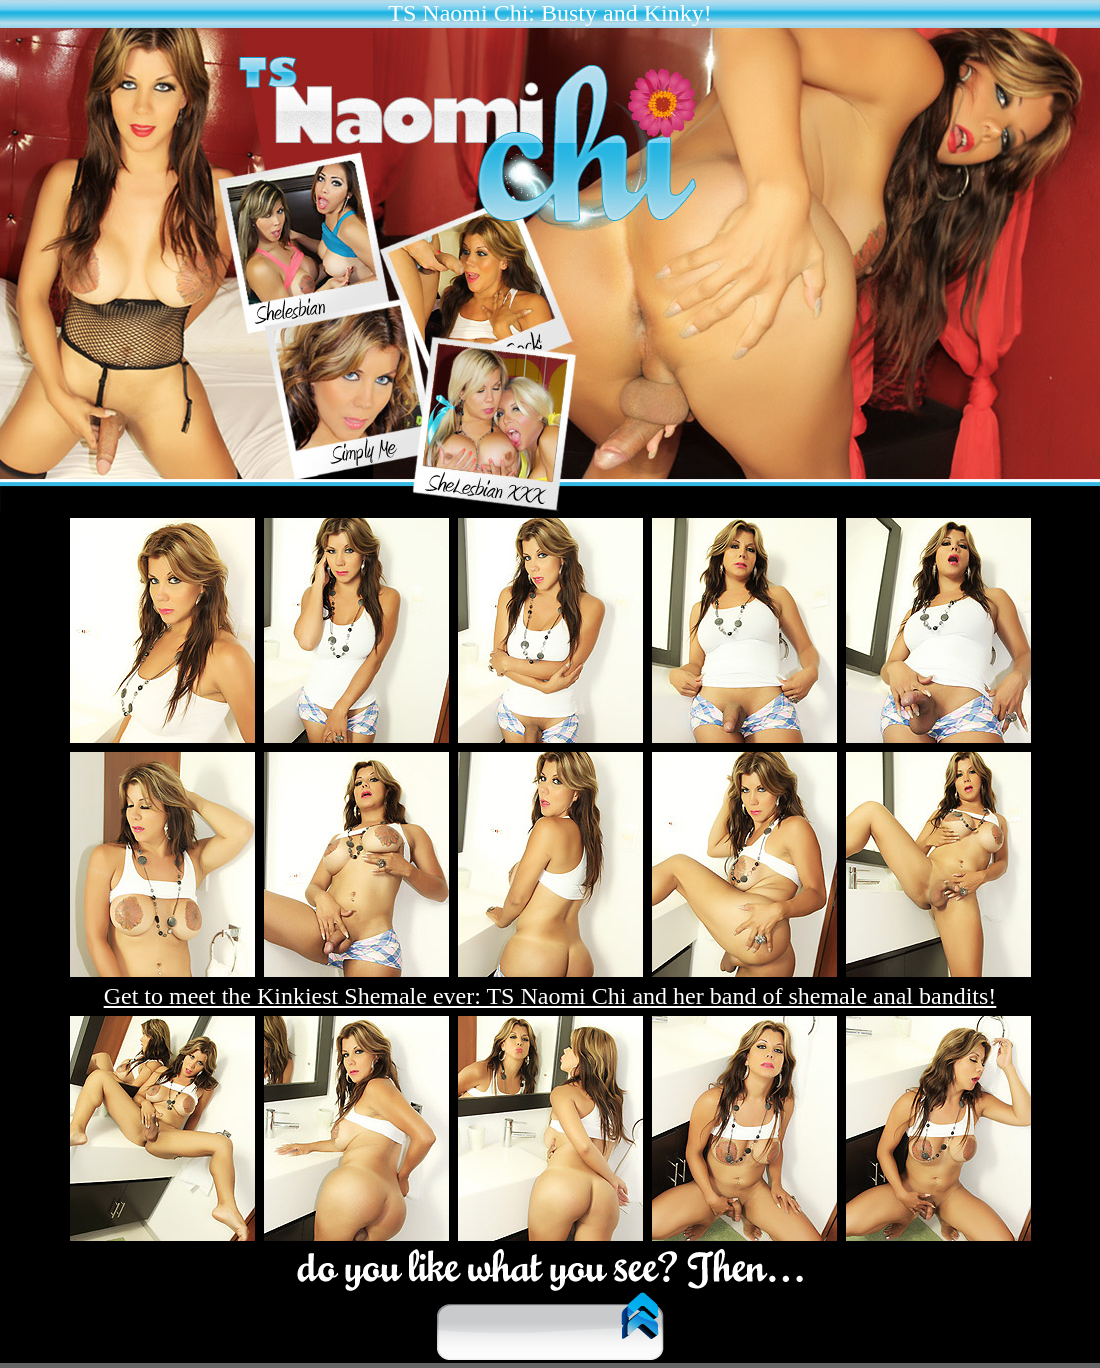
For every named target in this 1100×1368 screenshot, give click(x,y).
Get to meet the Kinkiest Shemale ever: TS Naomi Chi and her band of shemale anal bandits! (550, 996)
